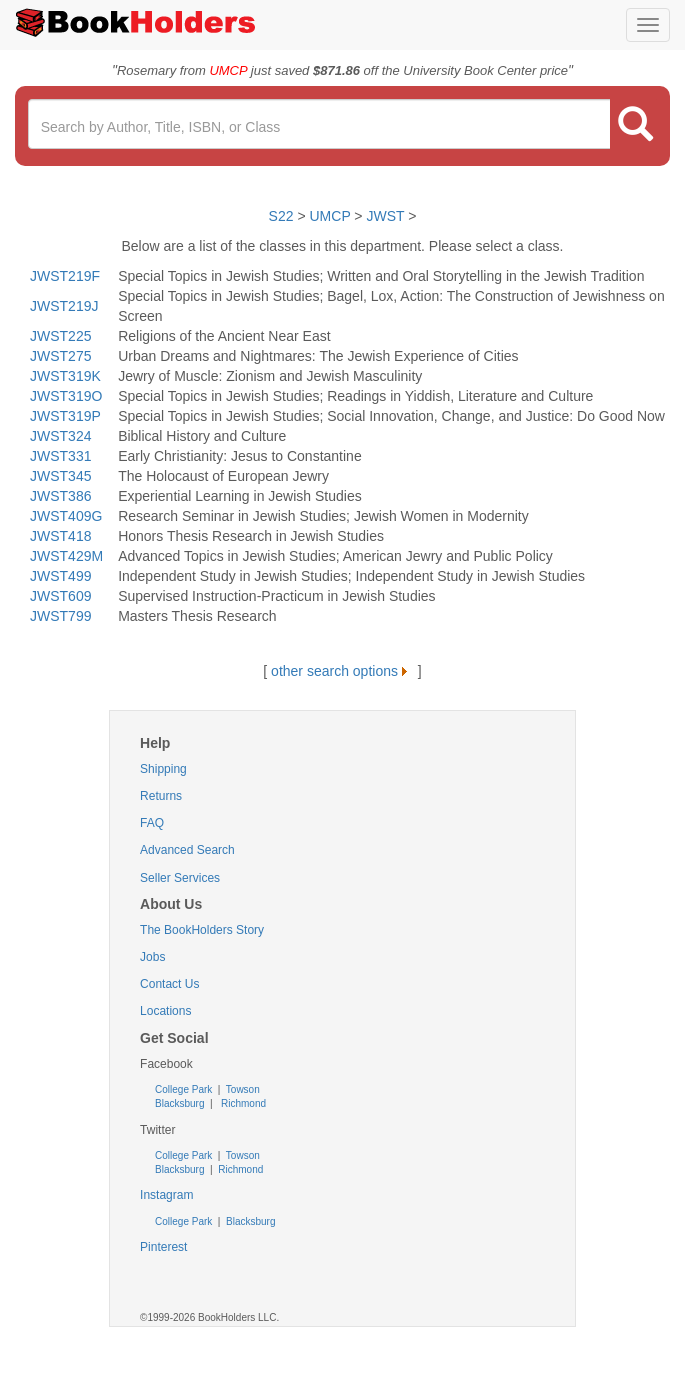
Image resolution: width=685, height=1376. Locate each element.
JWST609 (60, 596)
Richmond (242, 1103)
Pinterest (163, 1247)
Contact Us (169, 984)
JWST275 (60, 356)
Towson (241, 1089)
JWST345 (60, 476)
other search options (342, 671)
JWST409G (66, 516)
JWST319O (66, 396)
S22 (281, 216)
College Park (185, 1089)
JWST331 (60, 456)
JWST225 (60, 336)
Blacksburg (179, 1103)
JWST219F (65, 276)
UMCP (332, 216)
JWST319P (65, 416)
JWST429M (66, 556)
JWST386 (60, 496)
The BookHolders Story (202, 930)
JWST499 (60, 576)
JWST (385, 216)
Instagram (166, 1195)
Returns (161, 796)
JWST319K (65, 376)
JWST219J (64, 306)
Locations (165, 1011)
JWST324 (60, 436)
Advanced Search (187, 850)
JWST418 (60, 536)
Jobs (152, 957)
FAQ (152, 823)
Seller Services (180, 878)
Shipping (163, 769)
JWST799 (60, 616)
